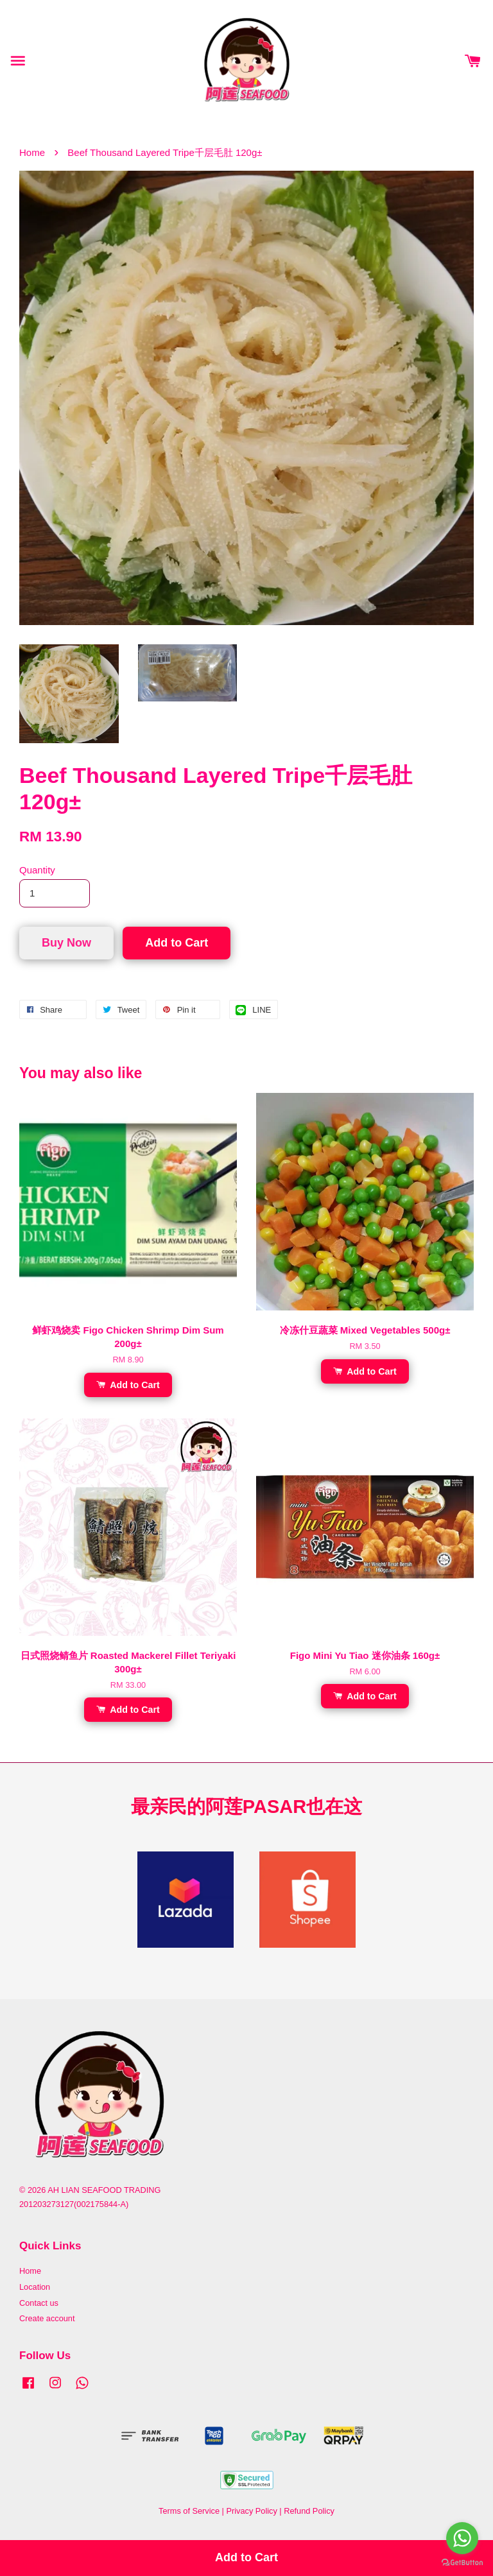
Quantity (37, 869)
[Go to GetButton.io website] (462, 2563)
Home (32, 152)
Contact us (38, 2303)
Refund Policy (309, 2511)
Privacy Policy (251, 2511)
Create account (46, 2318)
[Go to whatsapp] (462, 2538)
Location (34, 2287)
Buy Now (66, 942)
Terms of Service (189, 2511)
